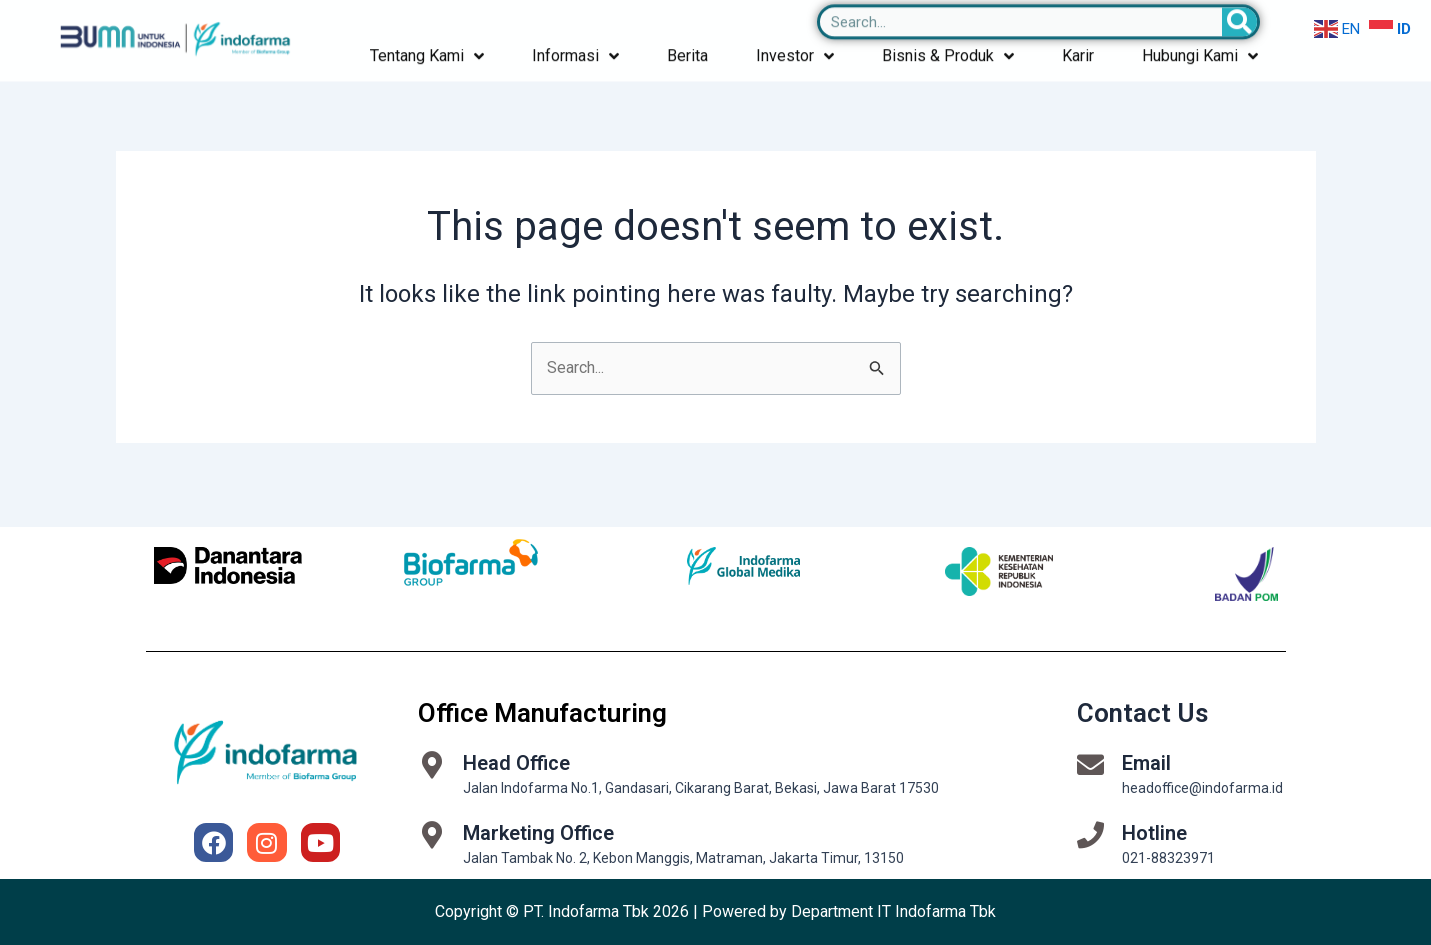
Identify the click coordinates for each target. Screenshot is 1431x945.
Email (1146, 763)
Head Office (516, 763)
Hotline (1154, 833)
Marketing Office (538, 833)
